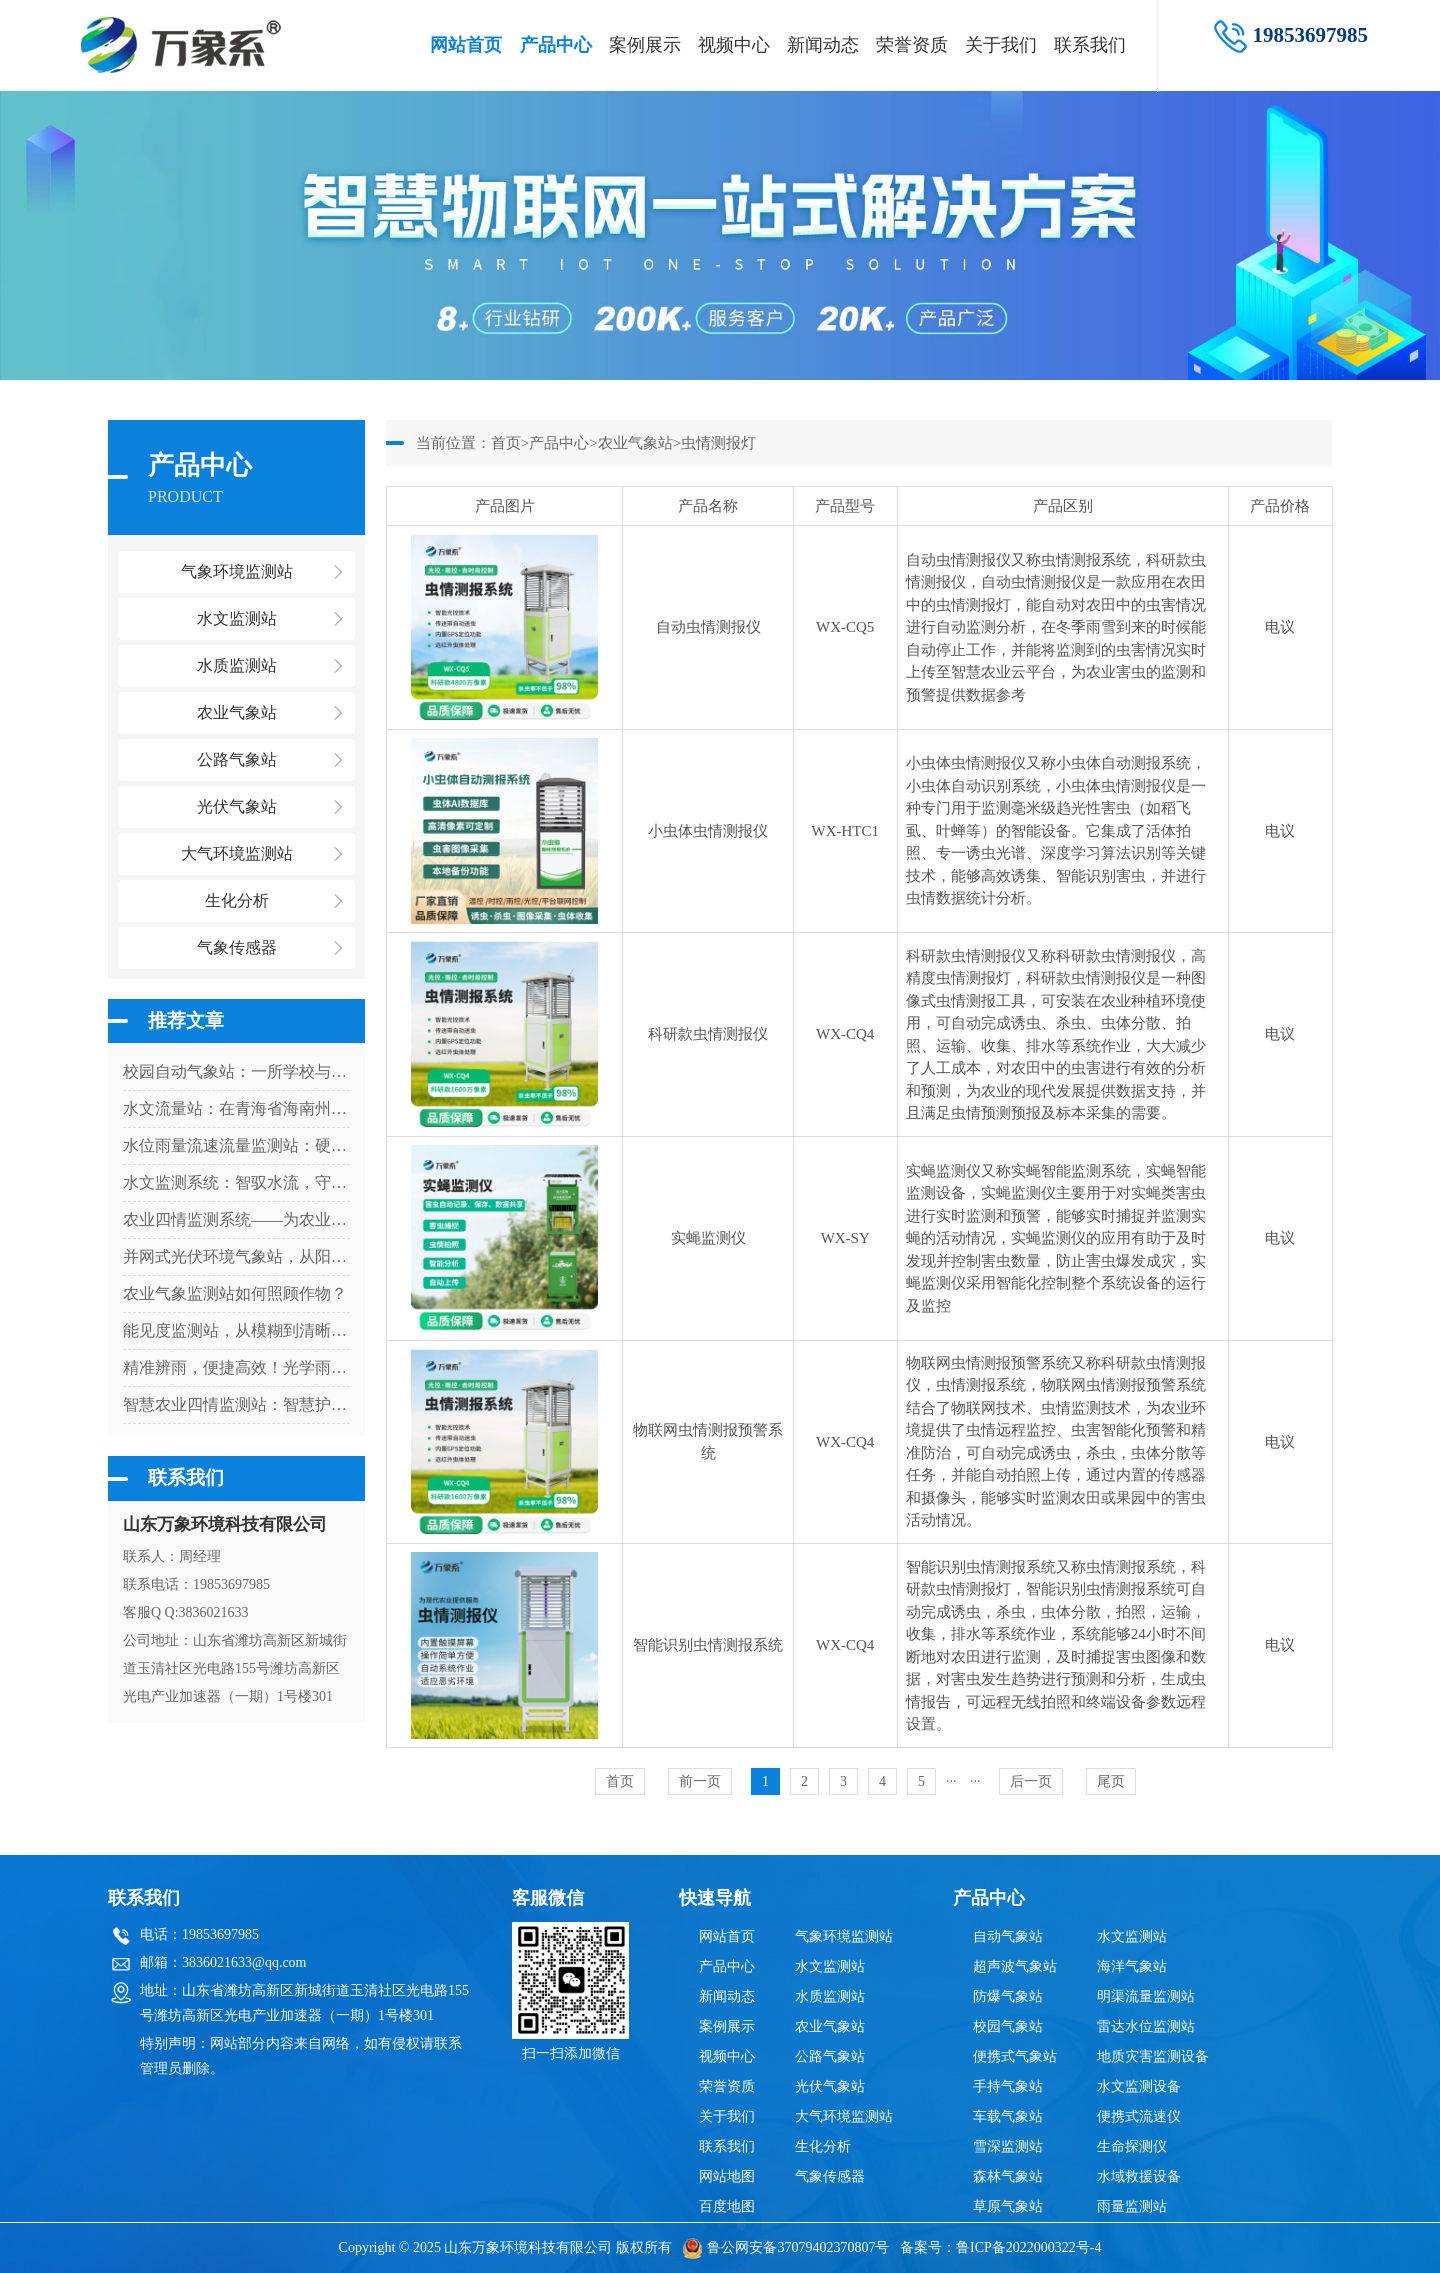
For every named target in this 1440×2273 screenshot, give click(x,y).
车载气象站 (1008, 2116)
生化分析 (823, 2146)
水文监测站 (830, 1966)
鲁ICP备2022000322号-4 (1028, 2247)
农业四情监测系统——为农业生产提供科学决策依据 (236, 1219)
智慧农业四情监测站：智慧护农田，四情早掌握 (236, 1404)
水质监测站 (830, 1996)
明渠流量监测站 (1146, 1996)
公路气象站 (830, 2056)
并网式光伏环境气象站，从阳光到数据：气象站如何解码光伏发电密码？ (236, 1256)
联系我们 (1090, 45)
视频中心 (734, 45)
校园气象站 (1008, 2026)
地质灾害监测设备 (1153, 2056)
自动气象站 (1008, 1936)
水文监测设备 (1139, 2086)
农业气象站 (635, 443)
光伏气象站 (830, 2086)
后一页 (1031, 1781)
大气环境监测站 (844, 2116)
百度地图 (727, 2206)
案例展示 (645, 45)
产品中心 (556, 45)
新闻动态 (823, 45)
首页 (506, 443)
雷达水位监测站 (1146, 2026)
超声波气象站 (1015, 1966)
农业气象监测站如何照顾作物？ (235, 1293)
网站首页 (466, 45)
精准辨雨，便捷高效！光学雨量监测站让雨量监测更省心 (236, 1367)
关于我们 (1001, 45)
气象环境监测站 (844, 1936)
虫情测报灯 (718, 443)
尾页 (1111, 1781)
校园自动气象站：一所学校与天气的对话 (236, 1071)
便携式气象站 (1015, 2056)
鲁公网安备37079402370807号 (785, 2247)
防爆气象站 (1008, 1996)
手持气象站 (1008, 2086)
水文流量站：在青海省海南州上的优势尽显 (236, 1108)
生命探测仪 (1132, 2146)
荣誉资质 (912, 45)
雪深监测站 (1008, 2146)
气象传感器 (830, 2176)
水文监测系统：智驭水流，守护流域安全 (236, 1182)
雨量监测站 (1132, 2206)
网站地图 (727, 2176)
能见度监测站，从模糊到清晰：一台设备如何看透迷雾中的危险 (236, 1330)
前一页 (700, 1781)
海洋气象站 (1132, 1966)
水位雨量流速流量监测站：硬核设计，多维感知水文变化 (236, 1145)
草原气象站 (1008, 2206)
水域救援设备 (1139, 2176)
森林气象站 (1008, 2176)
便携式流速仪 (1139, 2116)
